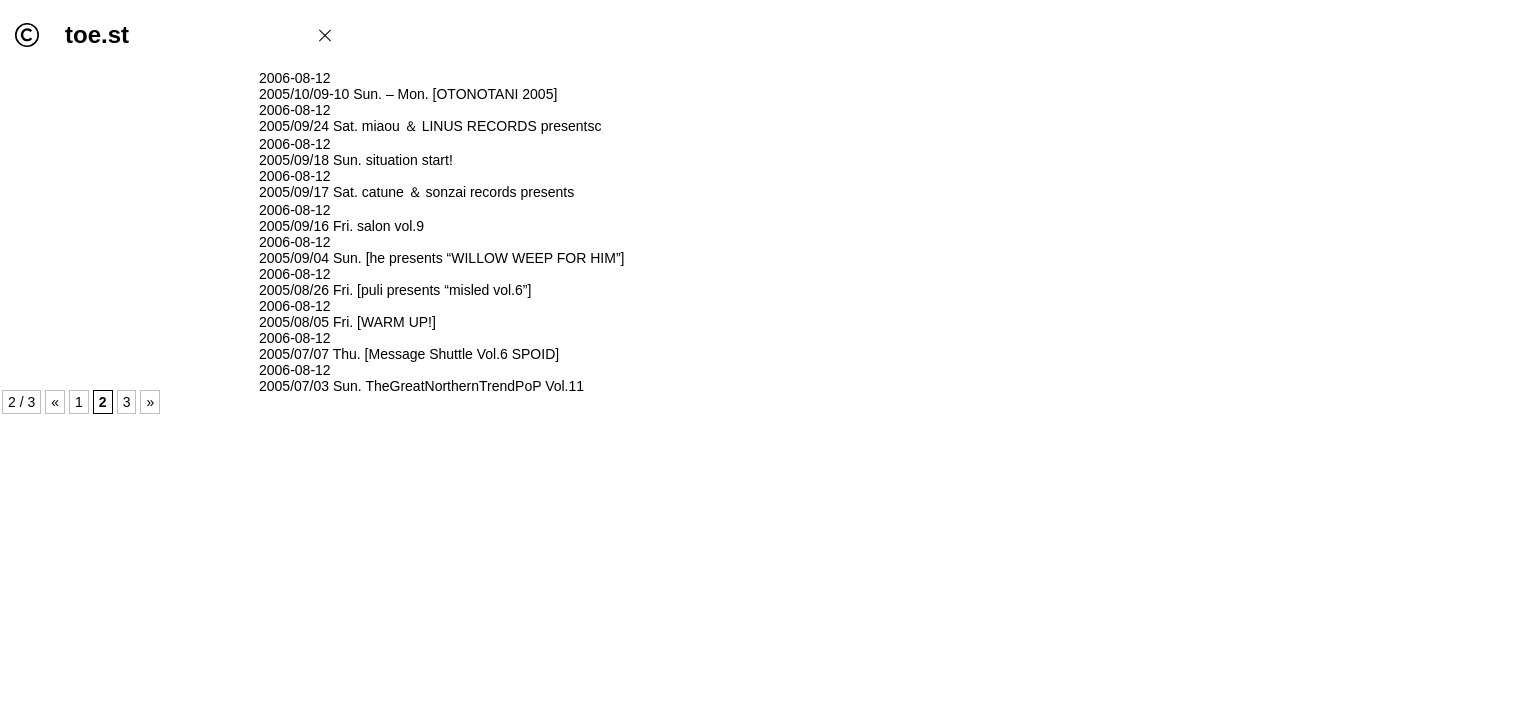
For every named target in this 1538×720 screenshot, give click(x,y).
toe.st (97, 34)
